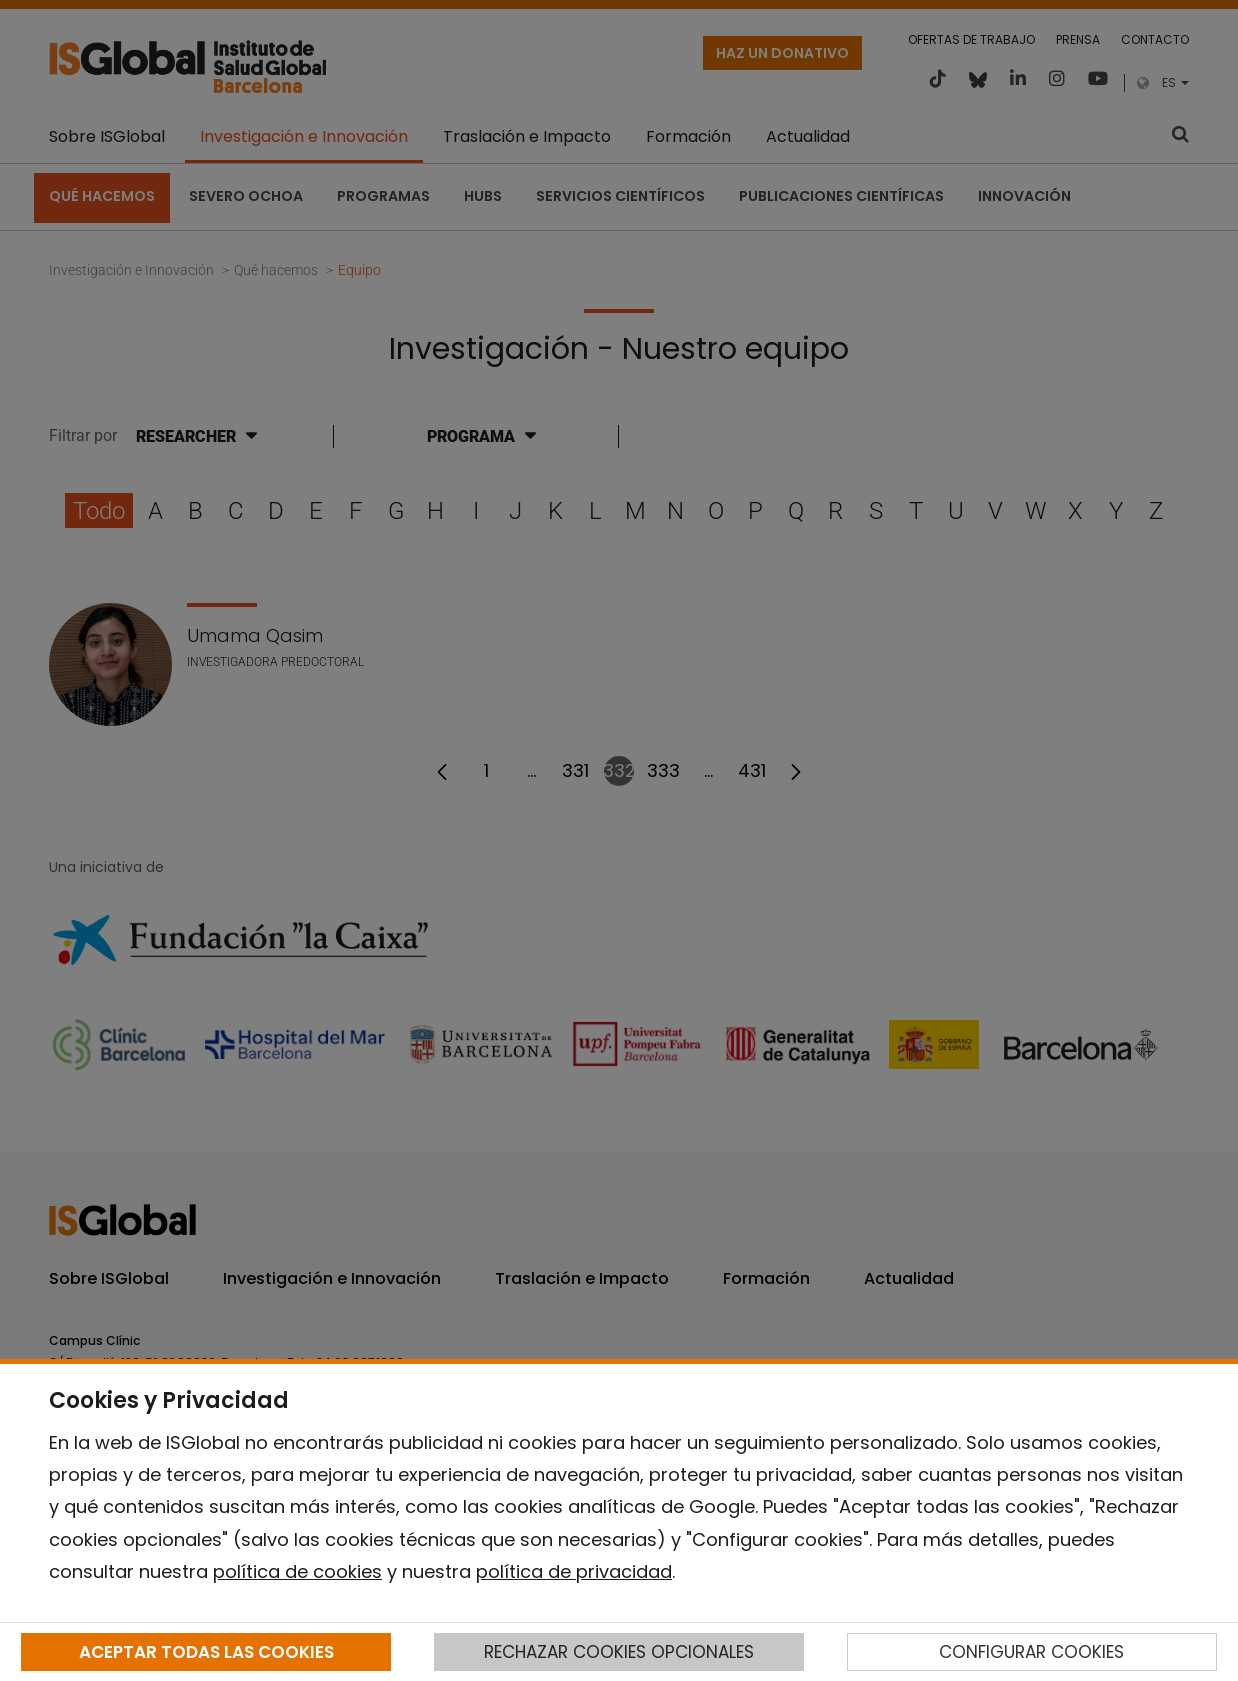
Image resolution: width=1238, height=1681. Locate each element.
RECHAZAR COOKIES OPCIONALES (619, 1652)
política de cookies (297, 1571)
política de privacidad (574, 1571)
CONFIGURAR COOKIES (1031, 1652)
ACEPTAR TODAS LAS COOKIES (206, 1652)
